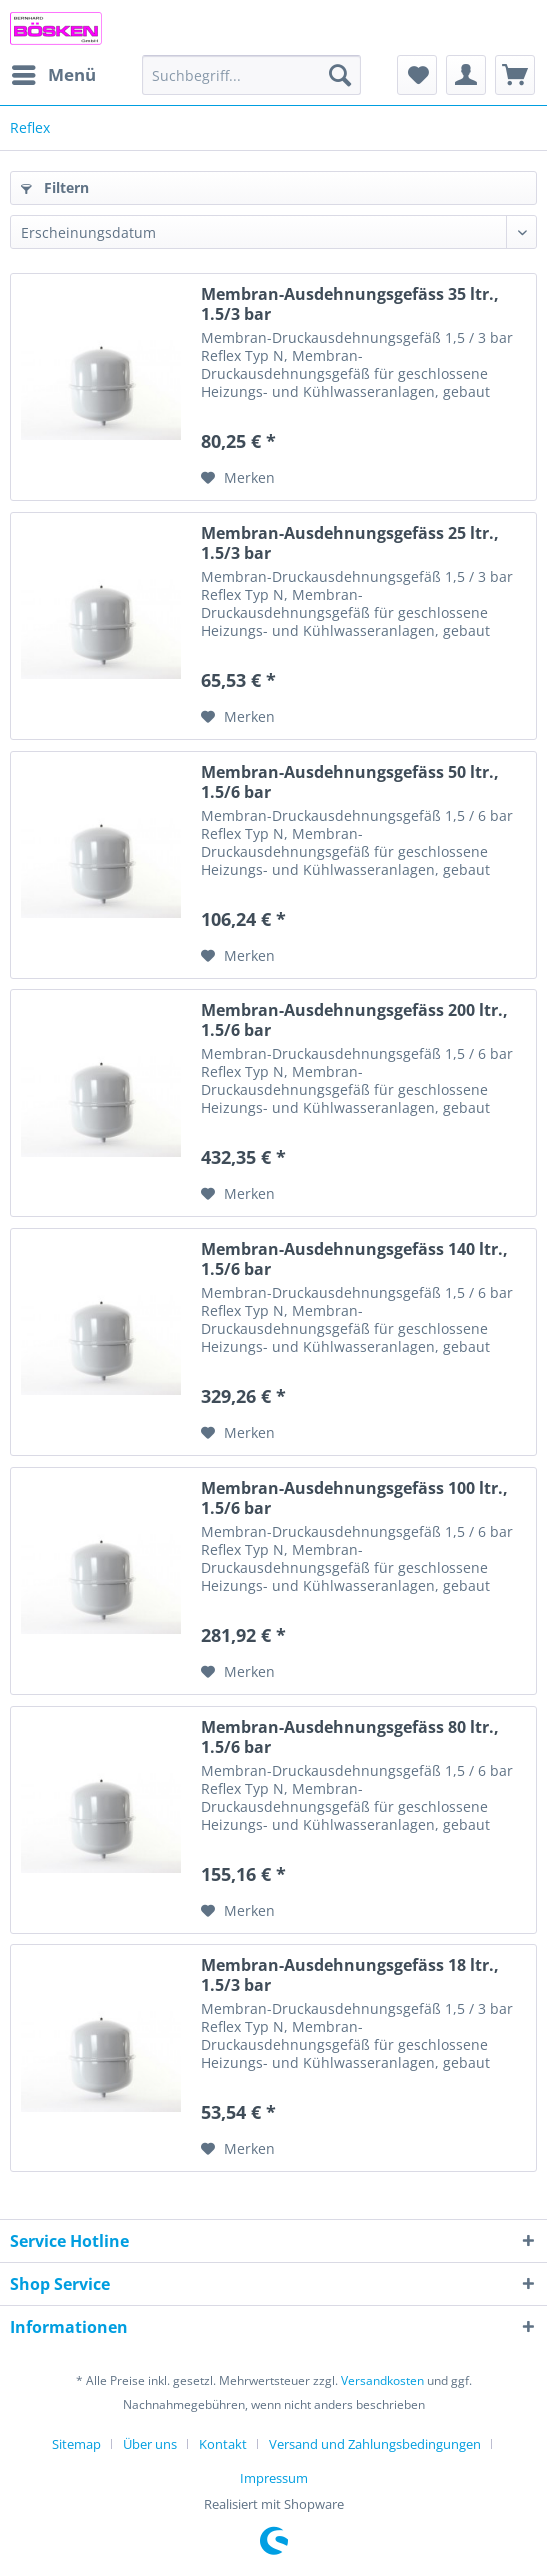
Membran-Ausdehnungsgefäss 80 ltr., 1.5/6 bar (350, 1737)
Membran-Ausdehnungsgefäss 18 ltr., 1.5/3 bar (350, 1975)
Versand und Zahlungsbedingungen (375, 2444)
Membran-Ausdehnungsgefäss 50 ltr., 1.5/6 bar (350, 782)
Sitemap (76, 2444)
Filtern (55, 187)
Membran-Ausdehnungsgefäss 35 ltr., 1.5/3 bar (350, 304)
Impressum (274, 2478)
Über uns (150, 2444)
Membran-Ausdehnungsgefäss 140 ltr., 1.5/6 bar (354, 1259)
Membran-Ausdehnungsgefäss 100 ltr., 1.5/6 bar (354, 1498)
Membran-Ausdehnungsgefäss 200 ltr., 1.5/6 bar (354, 1020)
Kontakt (223, 2444)
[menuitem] (53, 75)
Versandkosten (382, 2380)
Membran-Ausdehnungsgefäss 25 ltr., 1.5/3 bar (350, 543)
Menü (54, 72)
